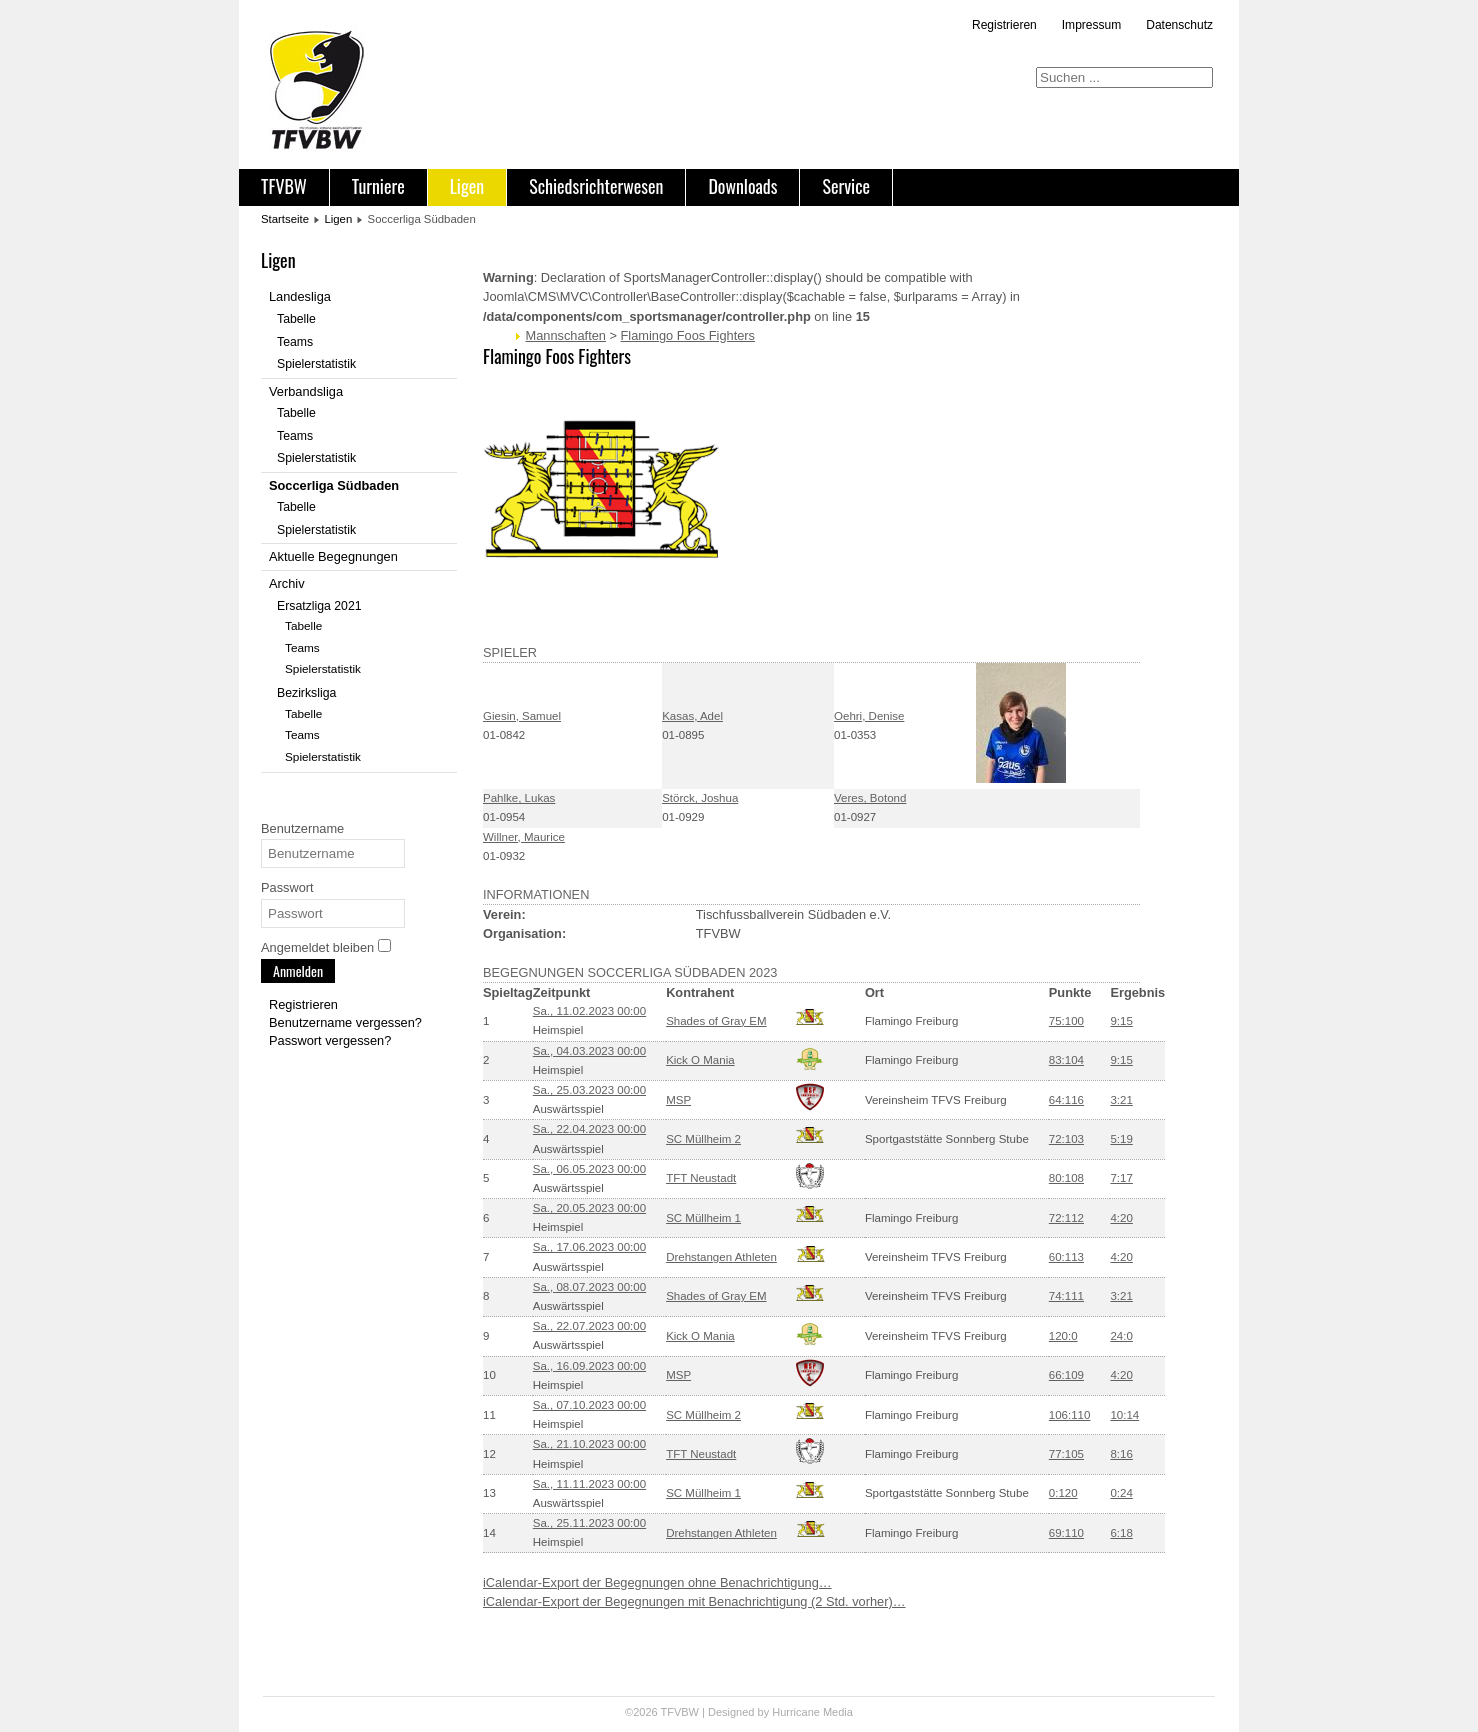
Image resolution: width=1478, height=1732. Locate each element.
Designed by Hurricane (765, 1712)
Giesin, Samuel (522, 716)
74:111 (1066, 1296)
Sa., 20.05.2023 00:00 (589, 1208)
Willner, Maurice (524, 837)
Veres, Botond (870, 798)
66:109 (1066, 1375)
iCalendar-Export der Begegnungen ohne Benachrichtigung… (657, 1582)
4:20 (1121, 1218)
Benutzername (302, 828)
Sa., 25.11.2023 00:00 (589, 1523)
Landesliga (300, 296)
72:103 (1066, 1139)
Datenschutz (1179, 25)
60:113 (1066, 1257)
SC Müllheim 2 (703, 1139)
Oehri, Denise (869, 716)
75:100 (1066, 1021)
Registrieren (1004, 25)
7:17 (1121, 1178)
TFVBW (284, 186)
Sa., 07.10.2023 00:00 (589, 1405)
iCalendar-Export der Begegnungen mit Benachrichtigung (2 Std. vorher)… (694, 1601)
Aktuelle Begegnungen (333, 556)
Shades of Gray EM (716, 1021)
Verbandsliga (306, 391)
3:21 (1121, 1100)
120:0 (1063, 1336)
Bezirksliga (306, 693)
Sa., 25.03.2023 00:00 (589, 1090)
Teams (295, 342)
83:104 (1066, 1060)
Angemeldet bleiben (317, 947)
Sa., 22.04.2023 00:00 (589, 1129)
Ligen (467, 186)
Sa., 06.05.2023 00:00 (589, 1169)
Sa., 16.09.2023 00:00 (589, 1366)
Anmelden (298, 970)
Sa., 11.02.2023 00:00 (589, 1011)
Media (838, 1712)
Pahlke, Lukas (519, 798)
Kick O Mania (700, 1060)
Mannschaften (566, 335)
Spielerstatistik (316, 364)
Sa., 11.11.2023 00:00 (589, 1484)
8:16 (1121, 1454)
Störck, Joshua (700, 798)
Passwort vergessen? (330, 1040)
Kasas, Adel (692, 716)
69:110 (1066, 1533)
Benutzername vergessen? (345, 1022)
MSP (678, 1100)
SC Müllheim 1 (703, 1218)
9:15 (1121, 1021)
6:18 (1121, 1533)
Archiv (287, 583)
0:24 (1121, 1493)
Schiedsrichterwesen (596, 186)
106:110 (1070, 1415)
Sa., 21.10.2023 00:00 (589, 1444)
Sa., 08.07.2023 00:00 (589, 1287)
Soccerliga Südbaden (334, 485)
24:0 (1121, 1336)
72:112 (1066, 1218)
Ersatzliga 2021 (319, 606)
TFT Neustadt (701, 1178)
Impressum (1091, 25)
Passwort (287, 887)
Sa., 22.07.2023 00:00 (589, 1326)
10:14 (1124, 1415)
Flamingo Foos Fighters (688, 335)
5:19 (1121, 1139)
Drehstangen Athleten (721, 1257)
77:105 (1066, 1454)
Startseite (285, 219)
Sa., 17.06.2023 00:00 (589, 1247)
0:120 (1063, 1493)
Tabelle (296, 319)
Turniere (378, 186)
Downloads (742, 186)
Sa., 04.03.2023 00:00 (589, 1051)
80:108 (1066, 1178)
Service (846, 186)
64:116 (1066, 1100)
